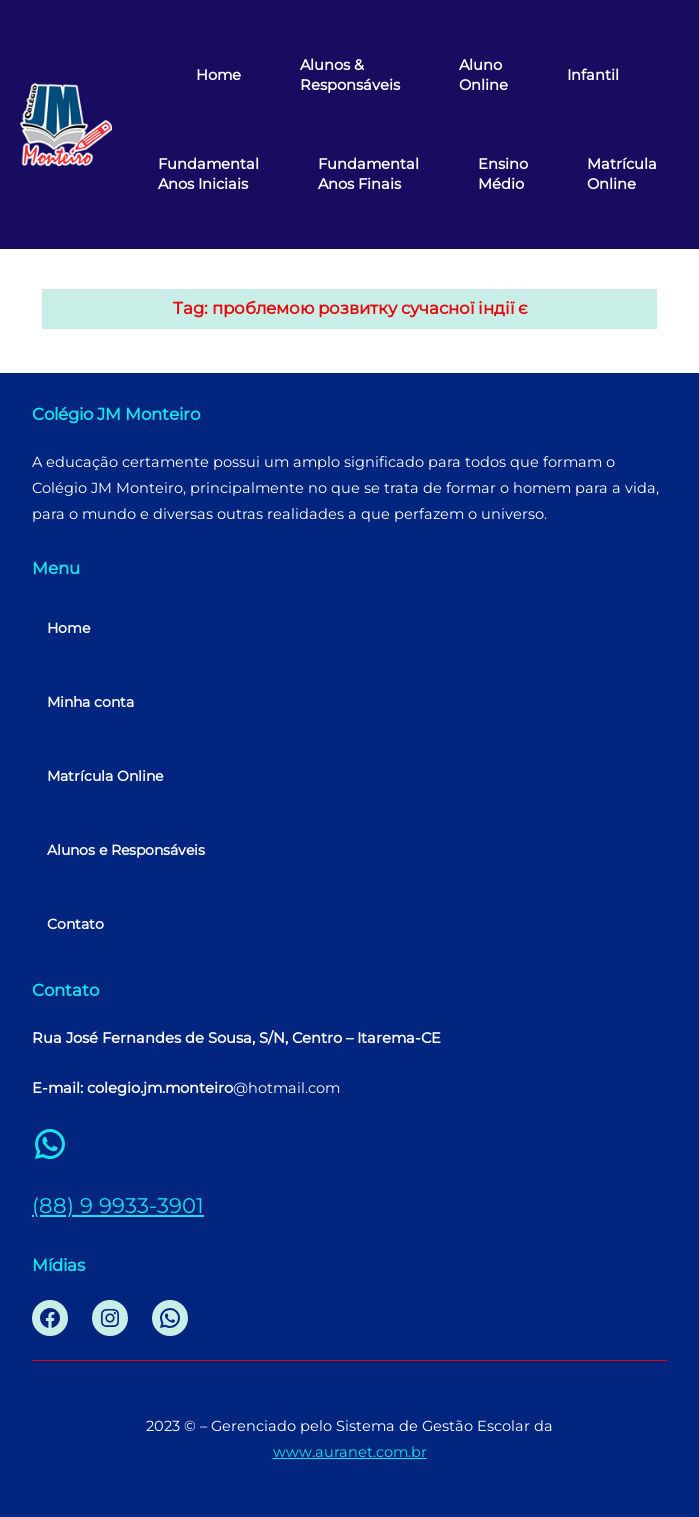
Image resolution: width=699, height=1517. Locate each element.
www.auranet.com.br (350, 1452)
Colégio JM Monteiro (116, 414)
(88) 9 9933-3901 (118, 1205)
